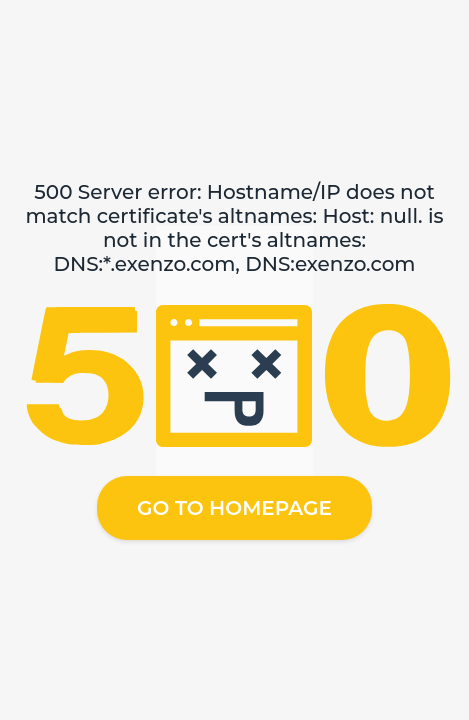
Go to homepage (234, 508)
